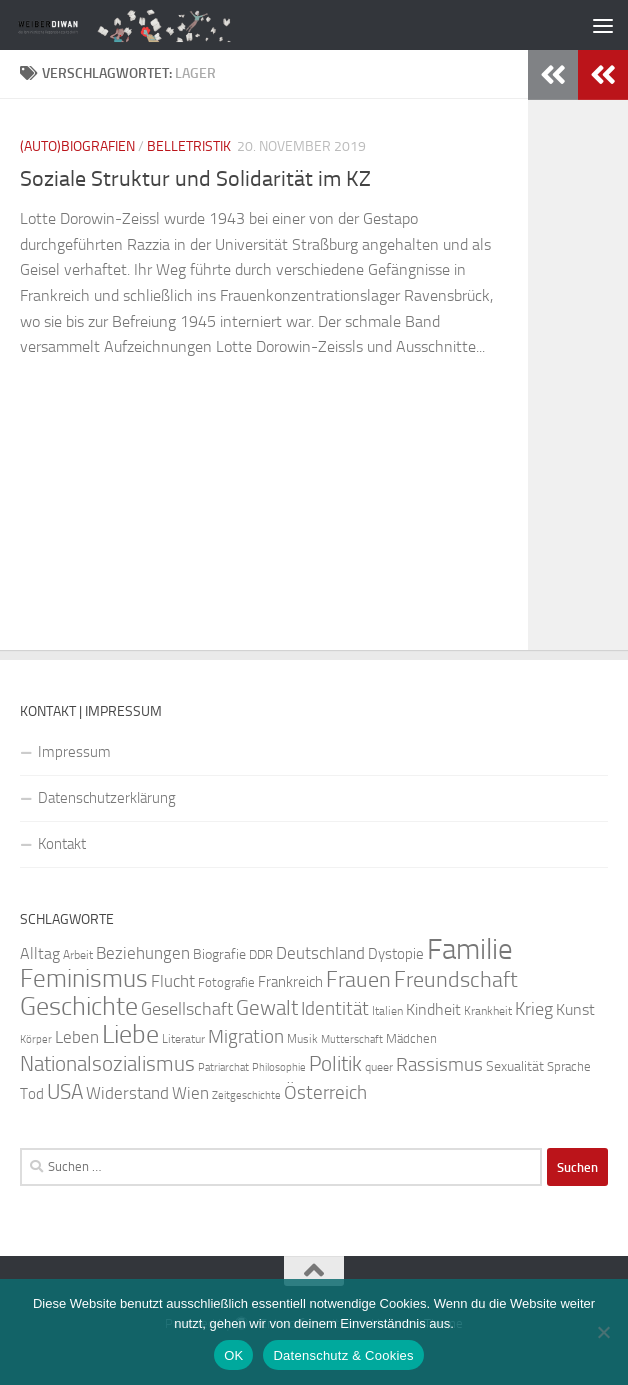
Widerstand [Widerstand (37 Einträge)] (127, 1093)
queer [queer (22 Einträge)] (379, 1067)
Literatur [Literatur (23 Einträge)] (183, 1039)
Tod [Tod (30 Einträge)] (32, 1094)
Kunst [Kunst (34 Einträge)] (575, 1009)
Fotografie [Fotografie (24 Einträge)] (226, 982)
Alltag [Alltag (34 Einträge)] (40, 953)
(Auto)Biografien (77, 146)
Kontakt (62, 844)
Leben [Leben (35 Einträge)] (77, 1037)
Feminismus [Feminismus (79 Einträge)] (84, 978)
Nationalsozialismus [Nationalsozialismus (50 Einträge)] (107, 1064)
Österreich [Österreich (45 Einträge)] (325, 1092)
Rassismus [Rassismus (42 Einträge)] (439, 1065)
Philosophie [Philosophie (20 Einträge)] (279, 1067)
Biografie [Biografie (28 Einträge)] (219, 954)
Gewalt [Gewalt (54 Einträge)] (267, 1007)
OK (233, 1355)
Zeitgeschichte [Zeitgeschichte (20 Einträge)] (246, 1095)
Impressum (74, 752)
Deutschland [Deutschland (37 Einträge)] (320, 953)
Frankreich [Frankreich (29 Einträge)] (290, 982)
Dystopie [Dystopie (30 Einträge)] (396, 954)
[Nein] (603, 1332)
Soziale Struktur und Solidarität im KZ (195, 179)
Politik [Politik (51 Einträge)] (335, 1064)
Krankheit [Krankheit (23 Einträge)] (488, 1011)
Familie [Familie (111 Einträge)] (470, 949)
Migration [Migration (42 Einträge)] (246, 1037)
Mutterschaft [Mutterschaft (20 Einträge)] (352, 1039)
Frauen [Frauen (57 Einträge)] (358, 980)
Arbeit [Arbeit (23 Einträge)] (78, 955)
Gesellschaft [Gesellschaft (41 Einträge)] (187, 1009)
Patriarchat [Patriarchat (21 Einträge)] (223, 1067)
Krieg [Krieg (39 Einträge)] (534, 1009)
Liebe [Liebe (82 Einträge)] (130, 1034)
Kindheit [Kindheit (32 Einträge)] (433, 1009)
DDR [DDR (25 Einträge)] (261, 954)
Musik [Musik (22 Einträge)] (302, 1039)
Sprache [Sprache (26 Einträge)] (569, 1066)
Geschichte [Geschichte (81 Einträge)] (79, 1006)
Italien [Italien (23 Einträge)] (387, 1011)
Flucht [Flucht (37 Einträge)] (173, 981)
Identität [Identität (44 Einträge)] (335, 1008)
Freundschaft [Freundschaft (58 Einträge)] (456, 979)
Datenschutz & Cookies (343, 1355)
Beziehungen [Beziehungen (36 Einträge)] (143, 953)
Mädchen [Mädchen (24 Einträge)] (411, 1038)
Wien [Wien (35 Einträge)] (190, 1093)
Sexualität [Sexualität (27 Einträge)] (515, 1066)
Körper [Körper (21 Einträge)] (36, 1039)
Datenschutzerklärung (107, 798)
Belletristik (189, 146)
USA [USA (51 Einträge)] (65, 1092)
